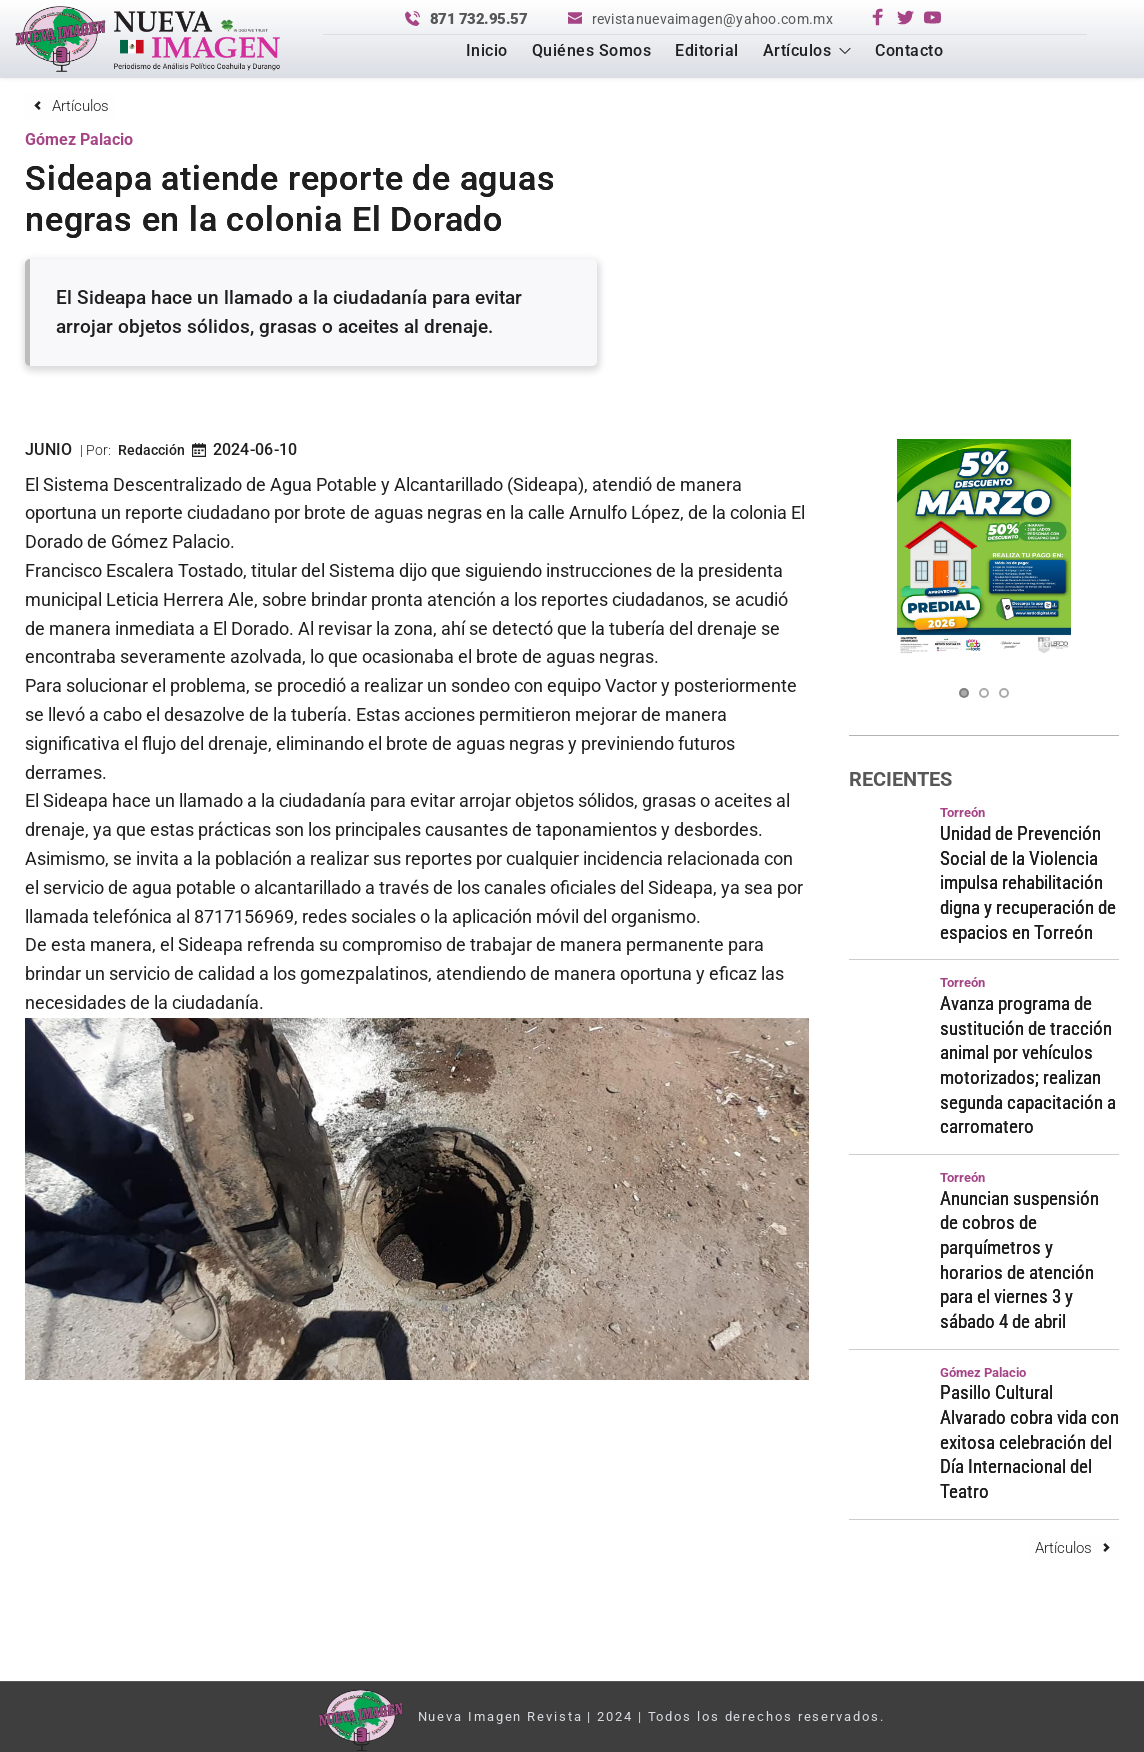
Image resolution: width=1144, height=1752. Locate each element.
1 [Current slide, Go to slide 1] (964, 693)
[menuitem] (487, 51)
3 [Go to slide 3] (1004, 693)
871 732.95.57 (479, 19)
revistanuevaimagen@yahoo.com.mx (712, 19)
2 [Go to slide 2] (984, 693)
